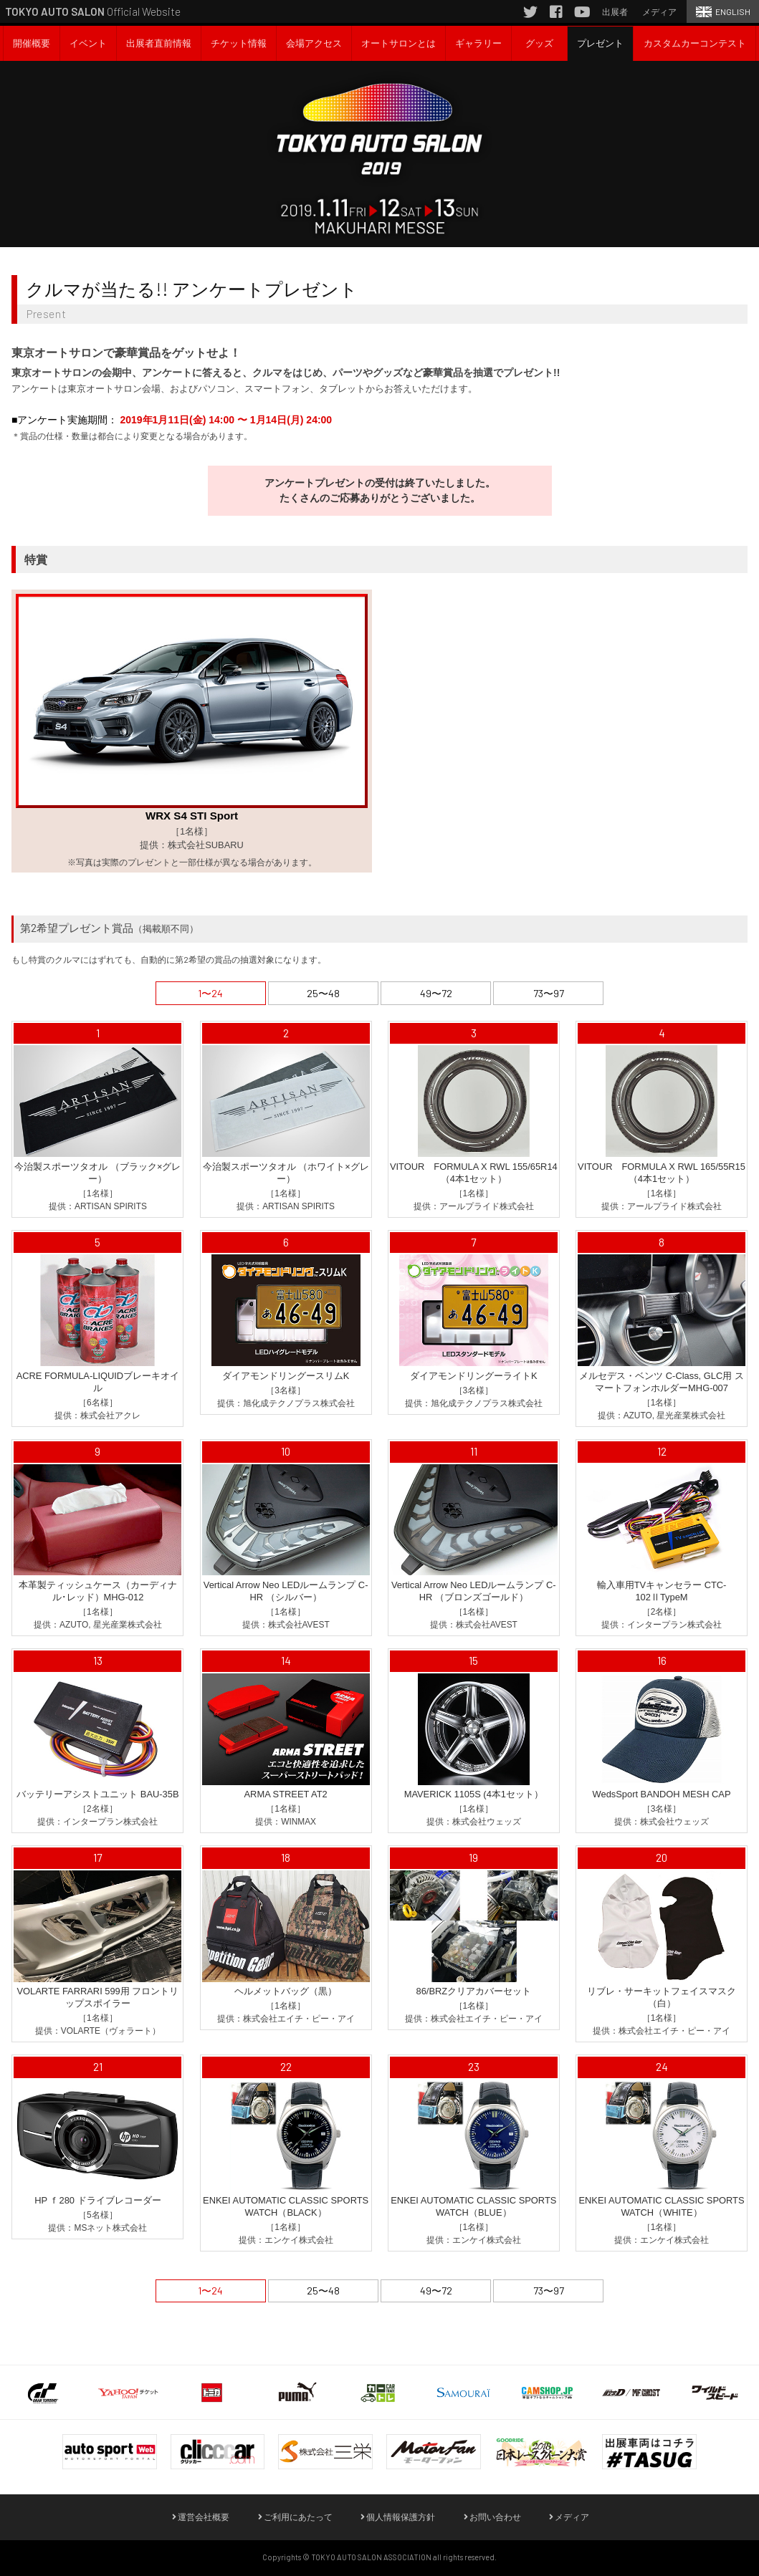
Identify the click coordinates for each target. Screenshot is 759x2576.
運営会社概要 (200, 2517)
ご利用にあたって (295, 2517)
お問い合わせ (492, 2517)
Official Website (93, 11)
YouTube (582, 14)
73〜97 (548, 993)
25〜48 (323, 993)
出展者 (615, 11)
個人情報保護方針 (398, 2517)
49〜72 (436, 993)
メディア (569, 2517)
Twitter (530, 14)
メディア (659, 11)
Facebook (556, 14)
